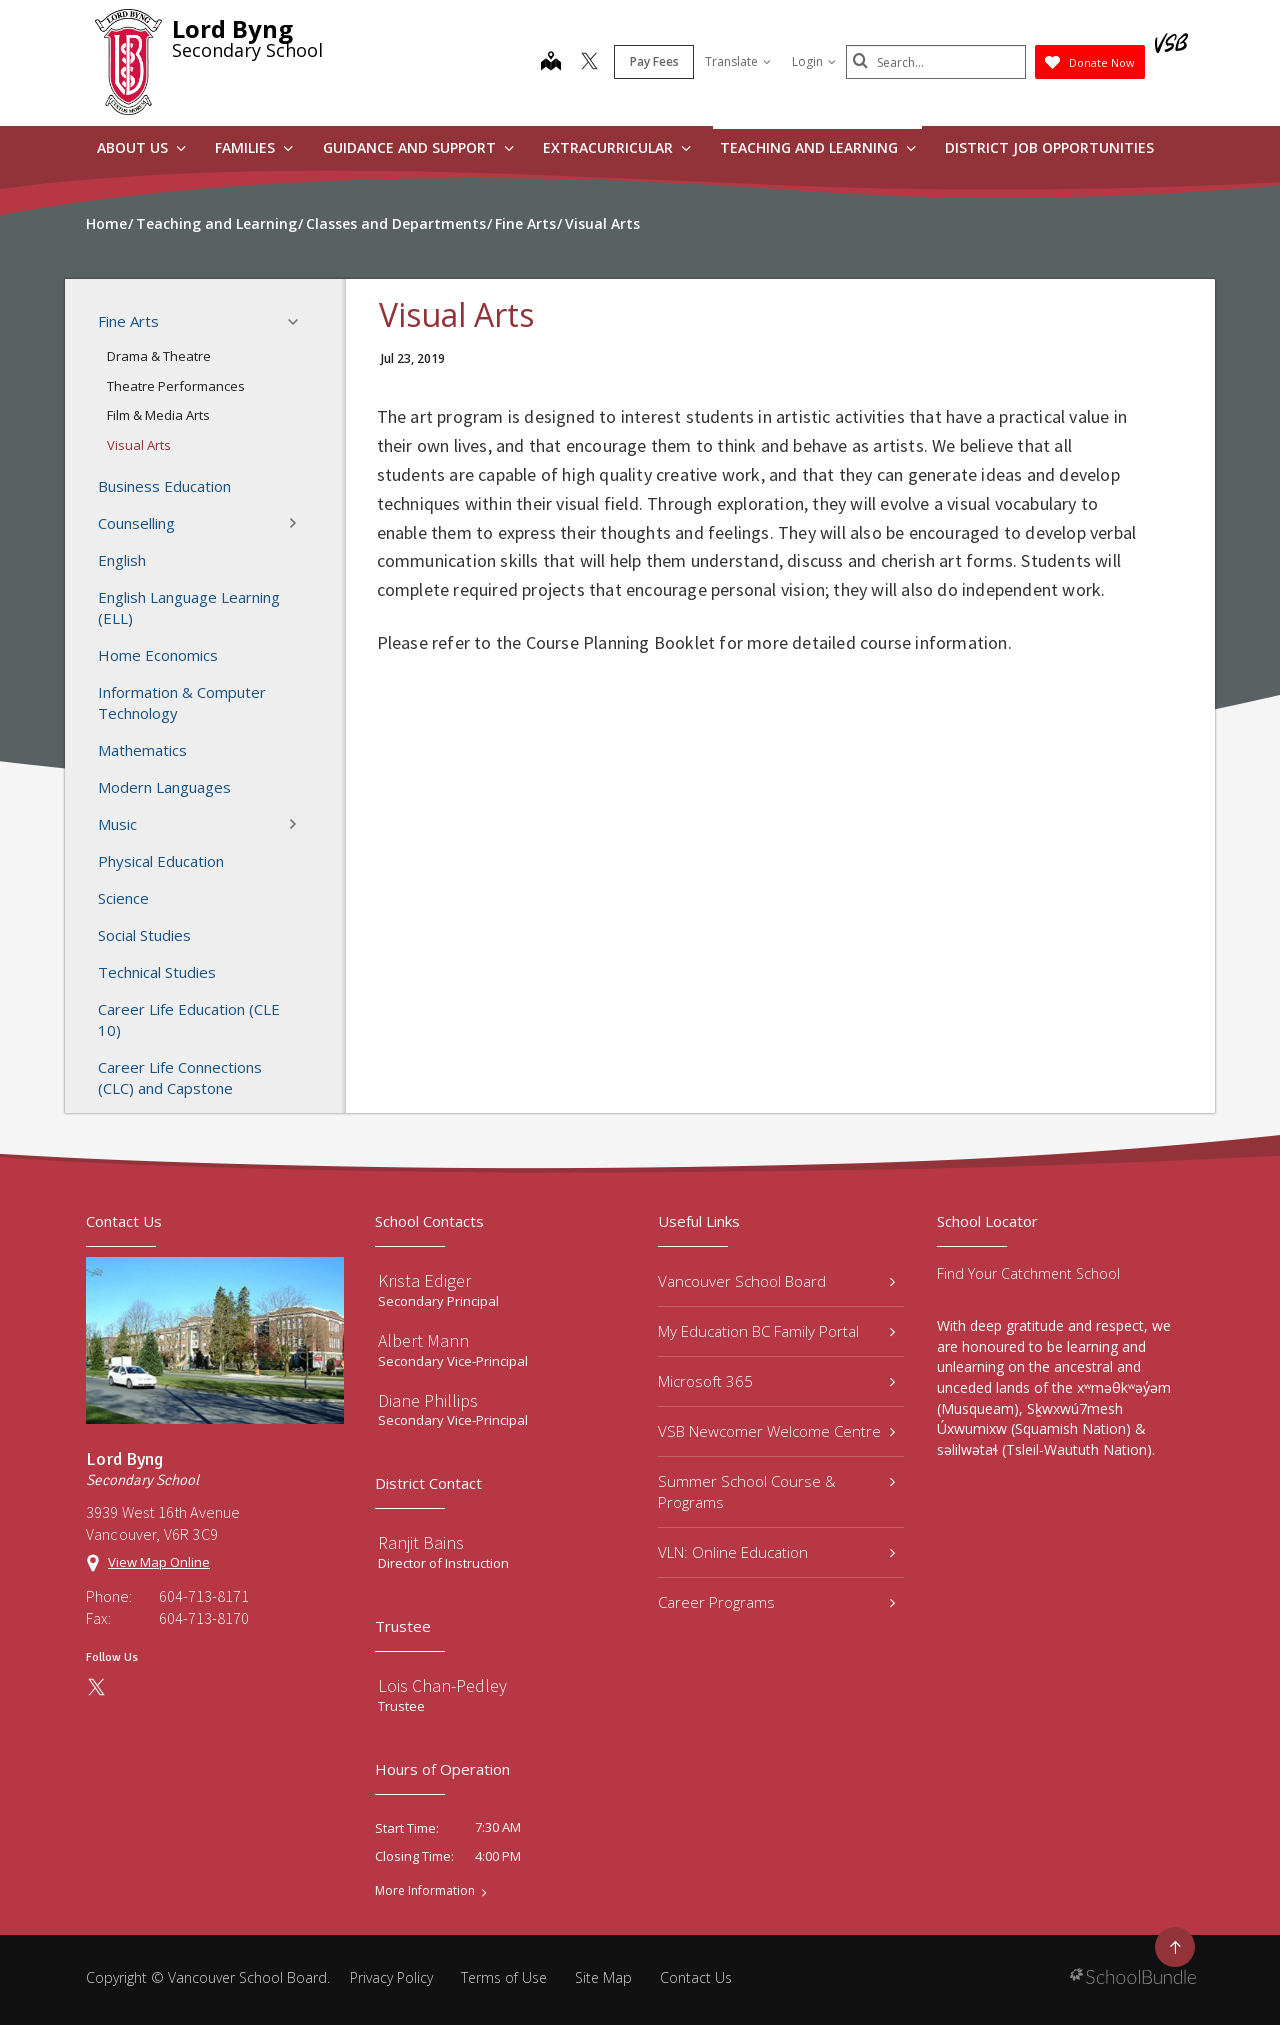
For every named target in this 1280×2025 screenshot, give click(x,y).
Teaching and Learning (818, 147)
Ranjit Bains (421, 1542)
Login (814, 61)
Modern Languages (164, 787)
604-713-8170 (204, 1618)
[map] (551, 63)
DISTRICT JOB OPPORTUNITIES (1049, 147)
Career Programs (776, 1602)
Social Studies (144, 935)
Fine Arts (204, 322)
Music (204, 824)
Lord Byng (232, 28)
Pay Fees (654, 61)
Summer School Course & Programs (776, 1491)
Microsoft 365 (776, 1381)
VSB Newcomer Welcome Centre (776, 1431)
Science (123, 898)
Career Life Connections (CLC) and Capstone (180, 1077)
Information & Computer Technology (182, 702)
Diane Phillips (428, 1400)
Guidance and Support (418, 147)
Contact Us (696, 1977)
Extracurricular (617, 147)
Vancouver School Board (776, 1281)
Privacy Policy (391, 1977)
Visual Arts (139, 445)
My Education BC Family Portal (776, 1331)
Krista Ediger (424, 1280)
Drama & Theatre (159, 356)
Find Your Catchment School (1028, 1273)
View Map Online (159, 1562)
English (122, 560)
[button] (299, 322)
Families (254, 147)
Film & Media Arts (158, 415)
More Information (425, 1891)
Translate (738, 61)
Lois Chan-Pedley (442, 1685)
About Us (141, 147)
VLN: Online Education (776, 1552)
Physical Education (161, 861)
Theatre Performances (176, 386)
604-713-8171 (204, 1596)
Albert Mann (423, 1340)
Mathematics (142, 750)
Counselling (204, 523)
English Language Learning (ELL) (189, 607)
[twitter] (589, 63)
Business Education (164, 486)
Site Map (603, 1977)
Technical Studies (157, 972)
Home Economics (158, 655)
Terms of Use (504, 1977)
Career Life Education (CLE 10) (189, 1019)
